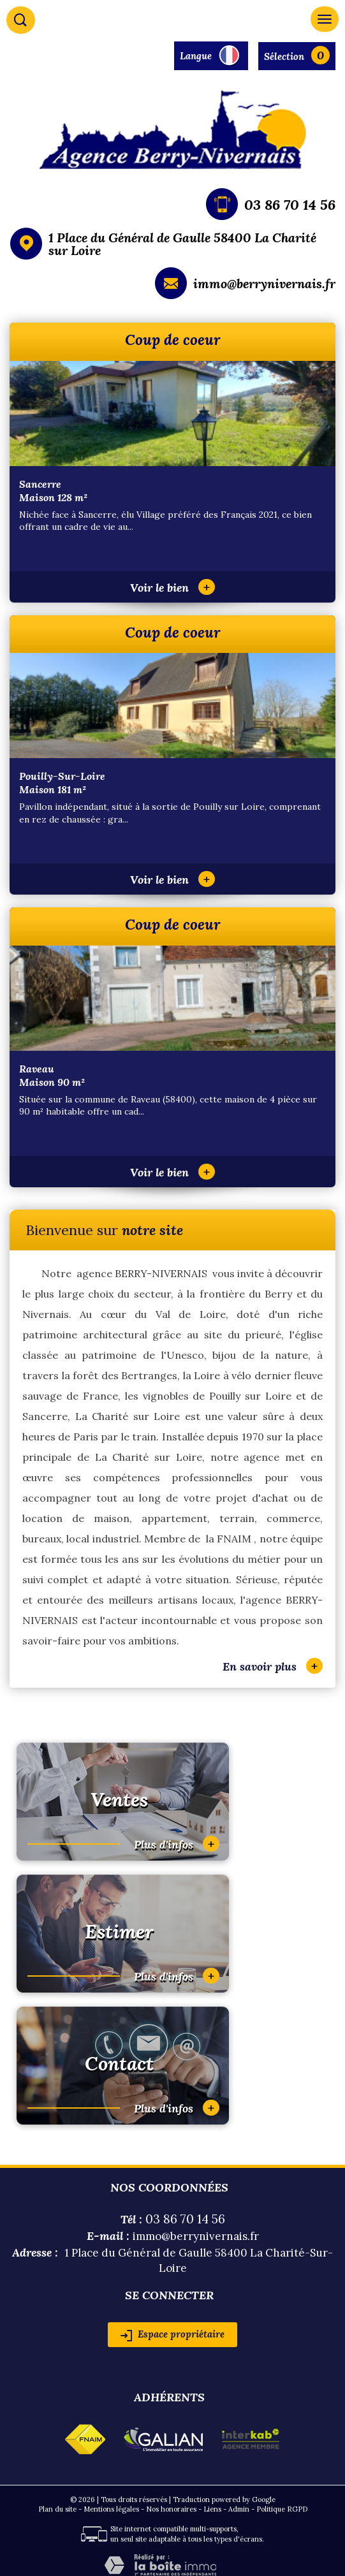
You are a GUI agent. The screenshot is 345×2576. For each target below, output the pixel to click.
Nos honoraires (171, 2509)
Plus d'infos (176, 1844)
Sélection (284, 56)
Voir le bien (172, 587)
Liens (212, 2509)
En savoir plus (273, 1666)
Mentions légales (111, 2509)
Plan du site (57, 2509)
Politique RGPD (281, 2509)
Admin (238, 2509)
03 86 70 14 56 (289, 205)
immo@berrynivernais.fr (264, 283)
